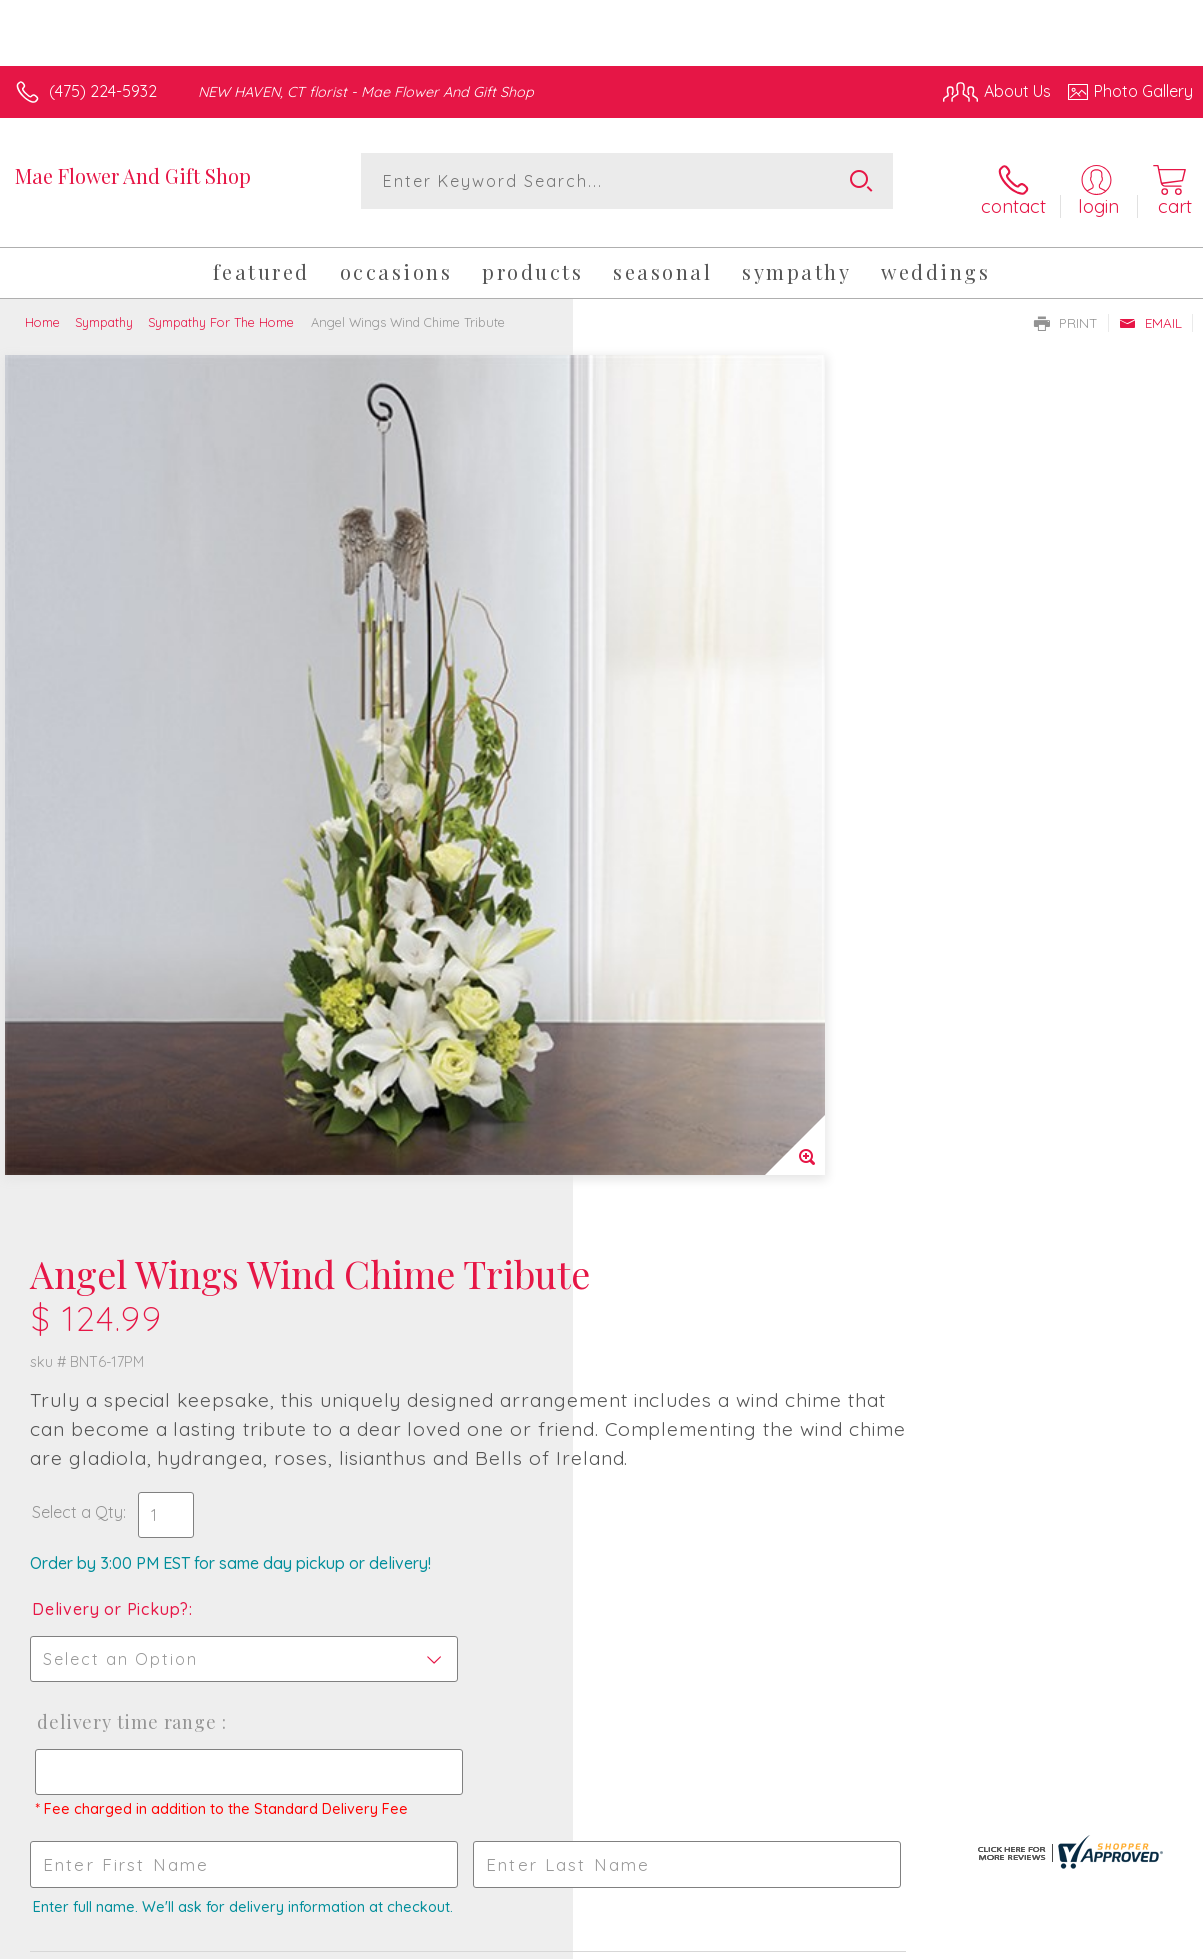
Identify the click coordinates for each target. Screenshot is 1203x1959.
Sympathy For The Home (221, 308)
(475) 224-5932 (103, 91)
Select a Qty (650, 656)
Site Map (1119, 1938)
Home (42, 308)
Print (1066, 309)
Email (1150, 309)
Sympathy (104, 308)
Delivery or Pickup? (683, 753)
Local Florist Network (996, 1938)
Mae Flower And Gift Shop (133, 175)
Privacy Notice (853, 1938)
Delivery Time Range (697, 866)
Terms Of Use (735, 1938)
